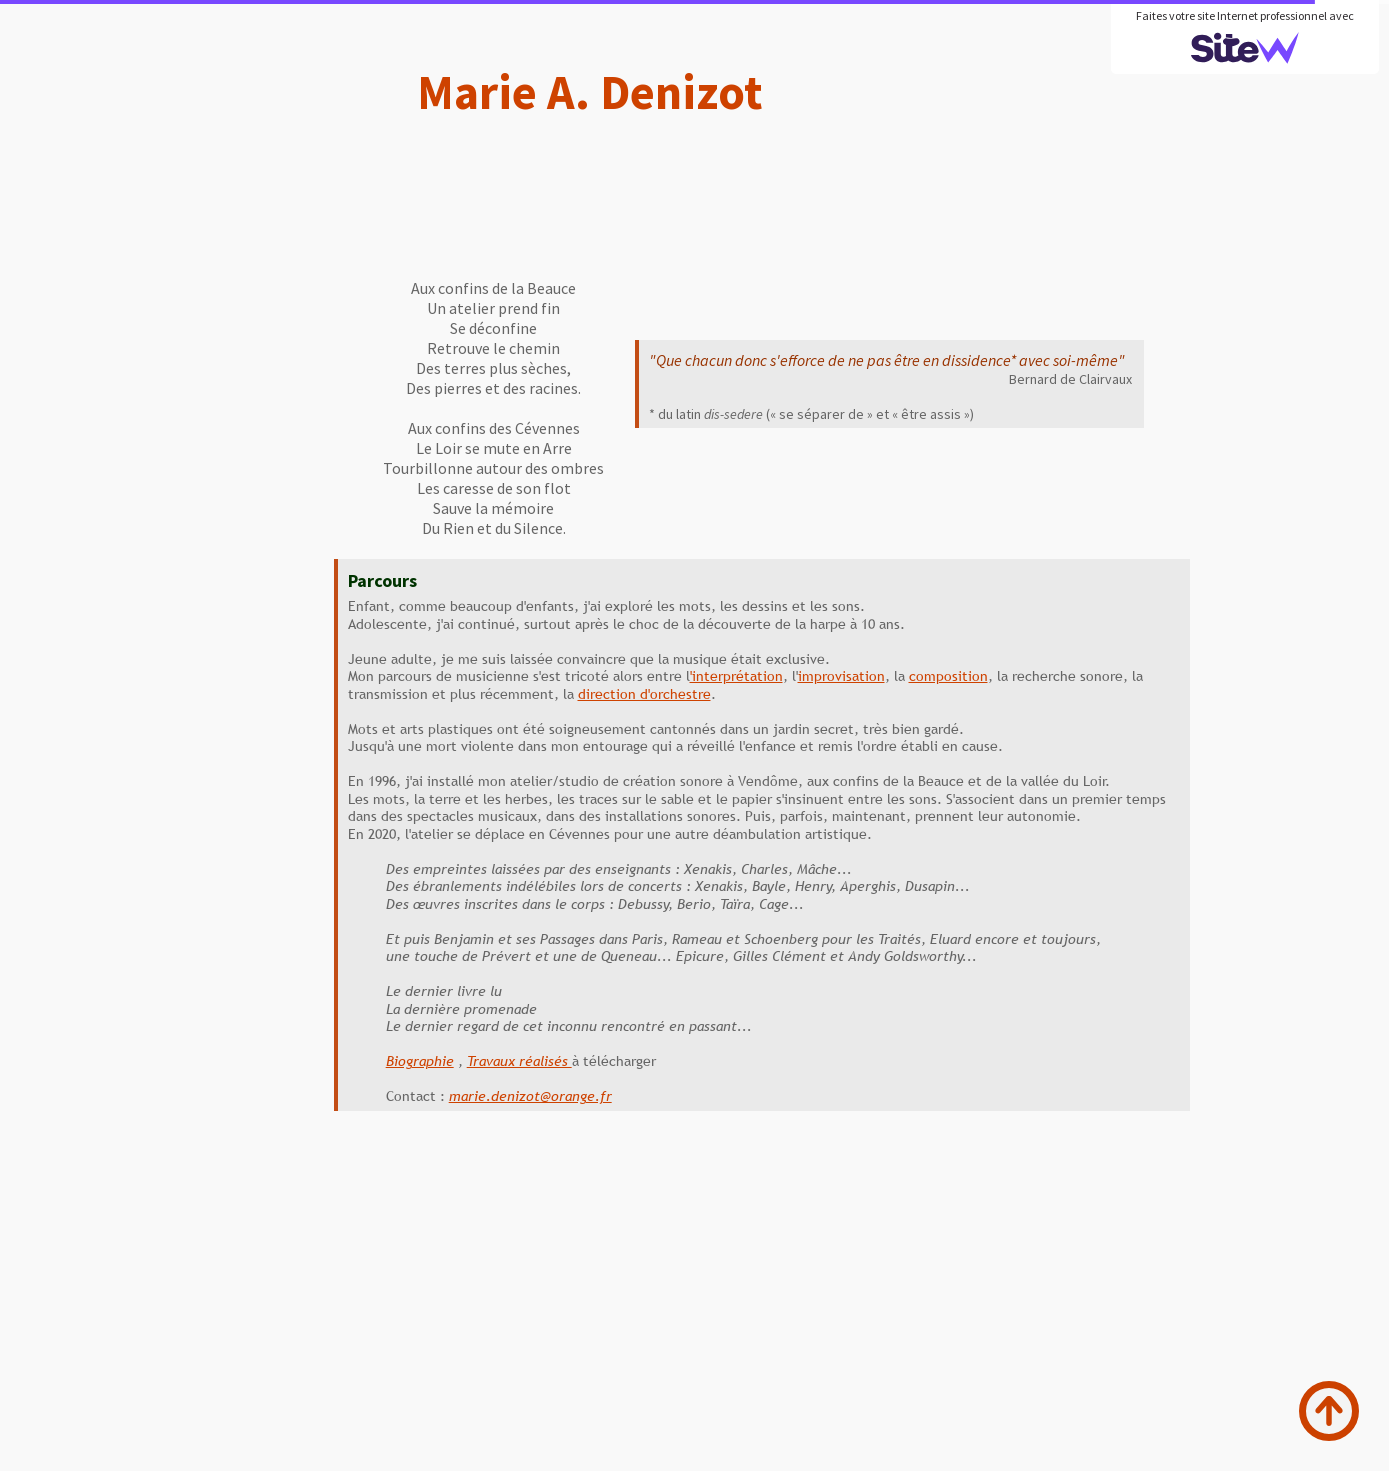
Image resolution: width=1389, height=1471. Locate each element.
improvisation (841, 676)
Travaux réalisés (519, 1061)
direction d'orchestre (644, 694)
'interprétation (736, 676)
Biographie (420, 1061)
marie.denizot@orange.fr (530, 1096)
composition (948, 676)
